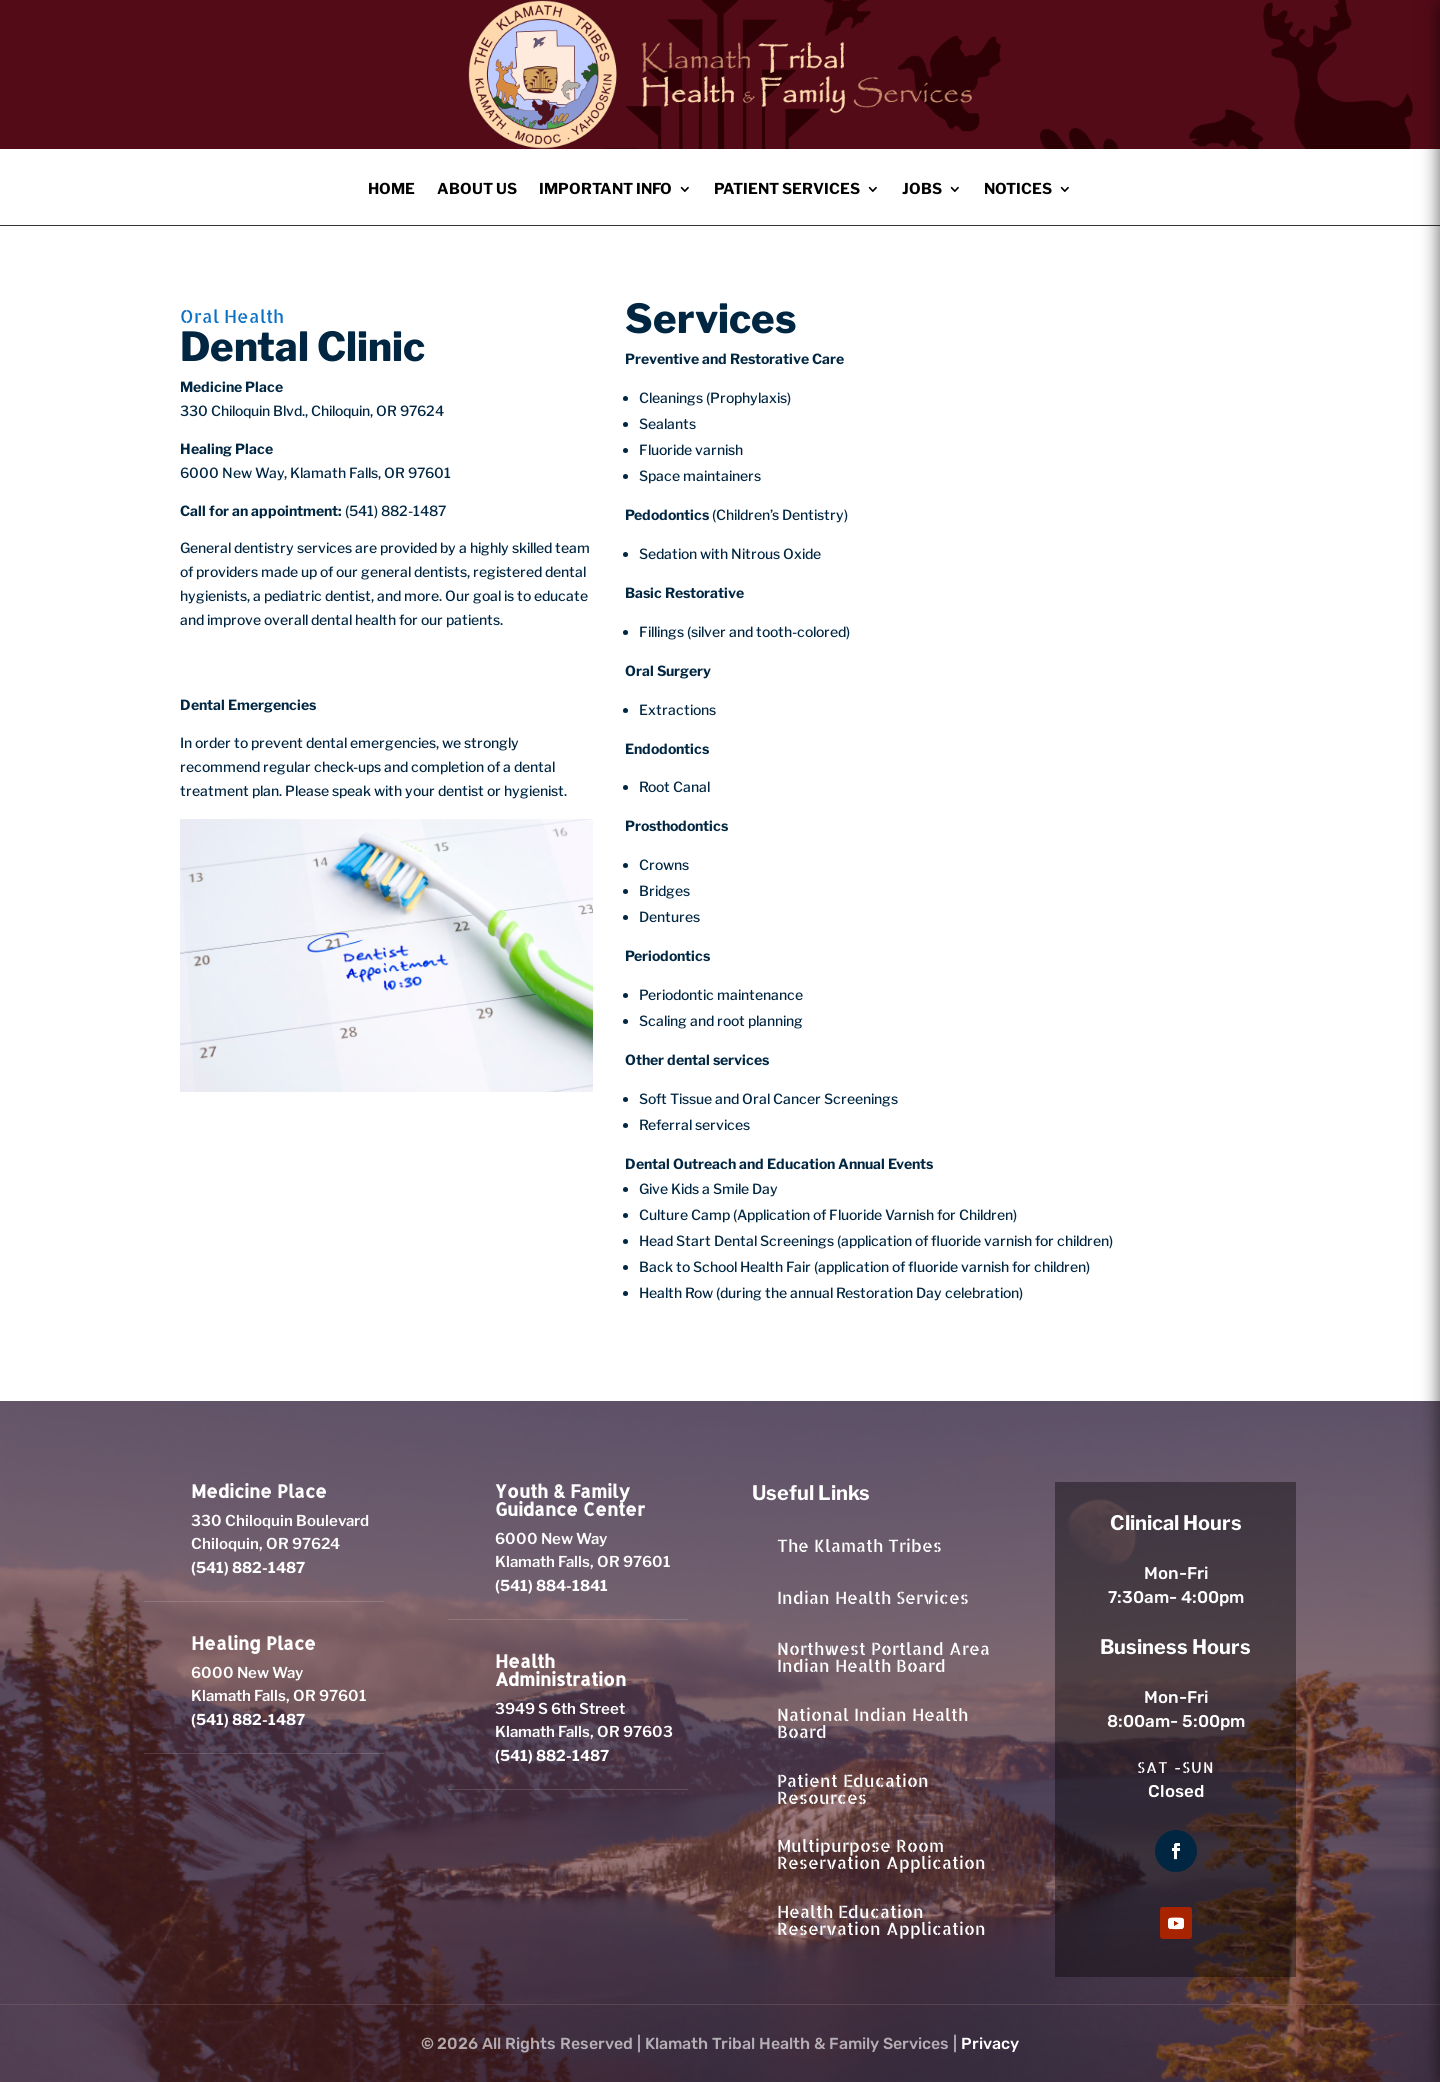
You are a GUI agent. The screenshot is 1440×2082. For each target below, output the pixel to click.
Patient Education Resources (853, 1788)
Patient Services (787, 190)
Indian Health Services (873, 1597)
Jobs (922, 190)
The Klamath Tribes (859, 1545)
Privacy (990, 2043)
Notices (1018, 190)
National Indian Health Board (872, 1722)
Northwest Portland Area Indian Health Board (883, 1656)
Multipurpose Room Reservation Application (881, 1853)
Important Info (605, 190)
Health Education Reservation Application (881, 1919)
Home (391, 190)
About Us (477, 190)
